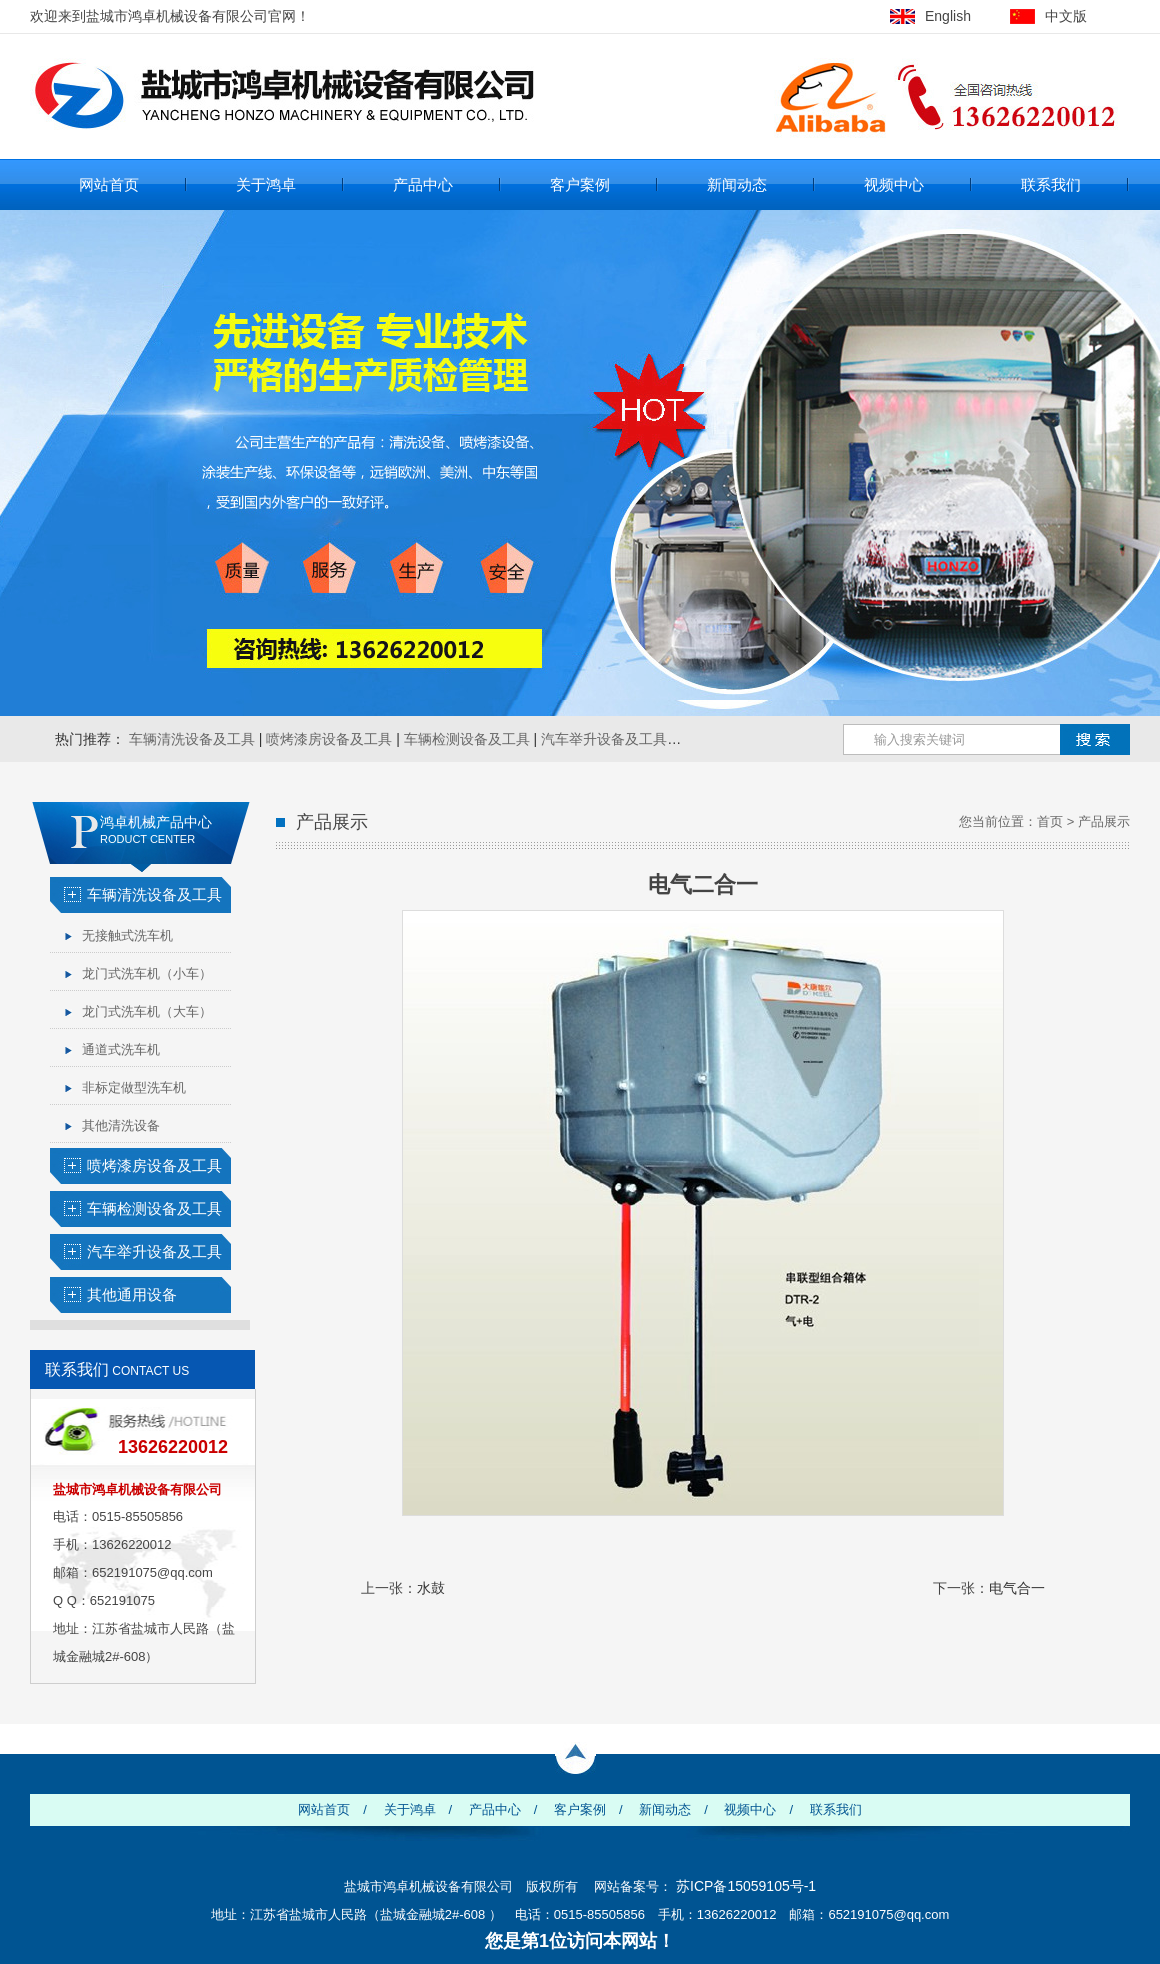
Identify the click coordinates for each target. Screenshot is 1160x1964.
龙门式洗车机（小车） (147, 973)
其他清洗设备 (121, 1125)
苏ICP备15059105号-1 (746, 1886)
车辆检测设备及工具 (467, 739)
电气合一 (1017, 1588)
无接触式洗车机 (127, 935)
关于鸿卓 (266, 184)
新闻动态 (737, 184)
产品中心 (423, 184)
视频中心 (894, 184)
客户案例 (580, 184)
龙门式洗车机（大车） (147, 1011)
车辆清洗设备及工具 (192, 739)
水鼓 (431, 1588)
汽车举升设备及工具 (604, 739)
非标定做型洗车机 (134, 1087)
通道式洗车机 (121, 1049)
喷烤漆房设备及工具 (329, 739)
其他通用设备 (132, 1294)
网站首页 (109, 184)
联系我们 (1051, 184)
